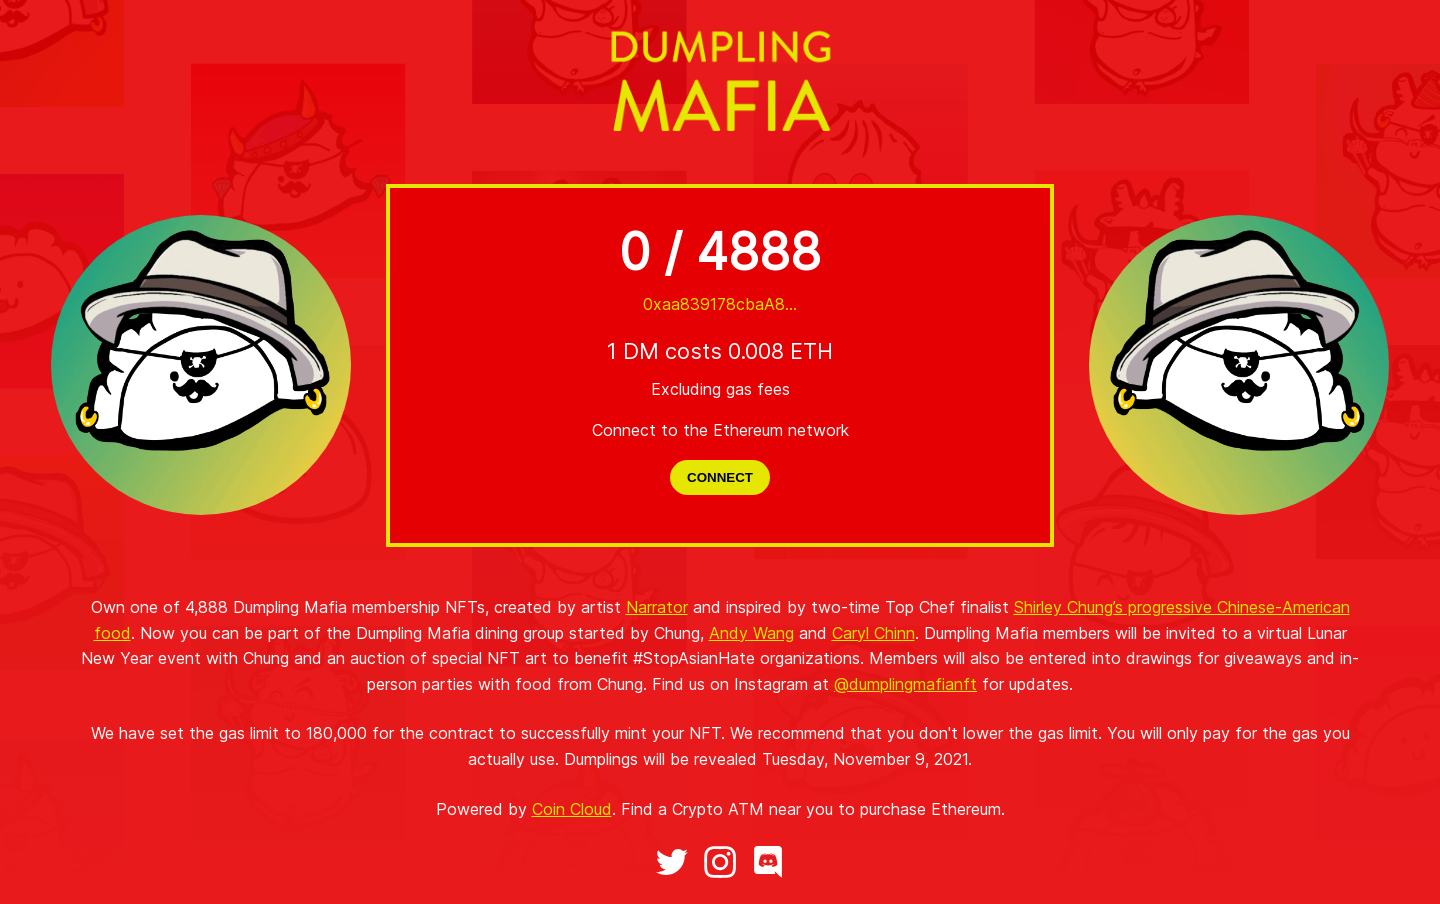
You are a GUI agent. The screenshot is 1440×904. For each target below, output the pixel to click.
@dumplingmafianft (905, 684)
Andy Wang (751, 633)
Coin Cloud (572, 809)
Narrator (657, 607)
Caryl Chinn (873, 633)
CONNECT (720, 477)
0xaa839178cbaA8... (720, 304)
